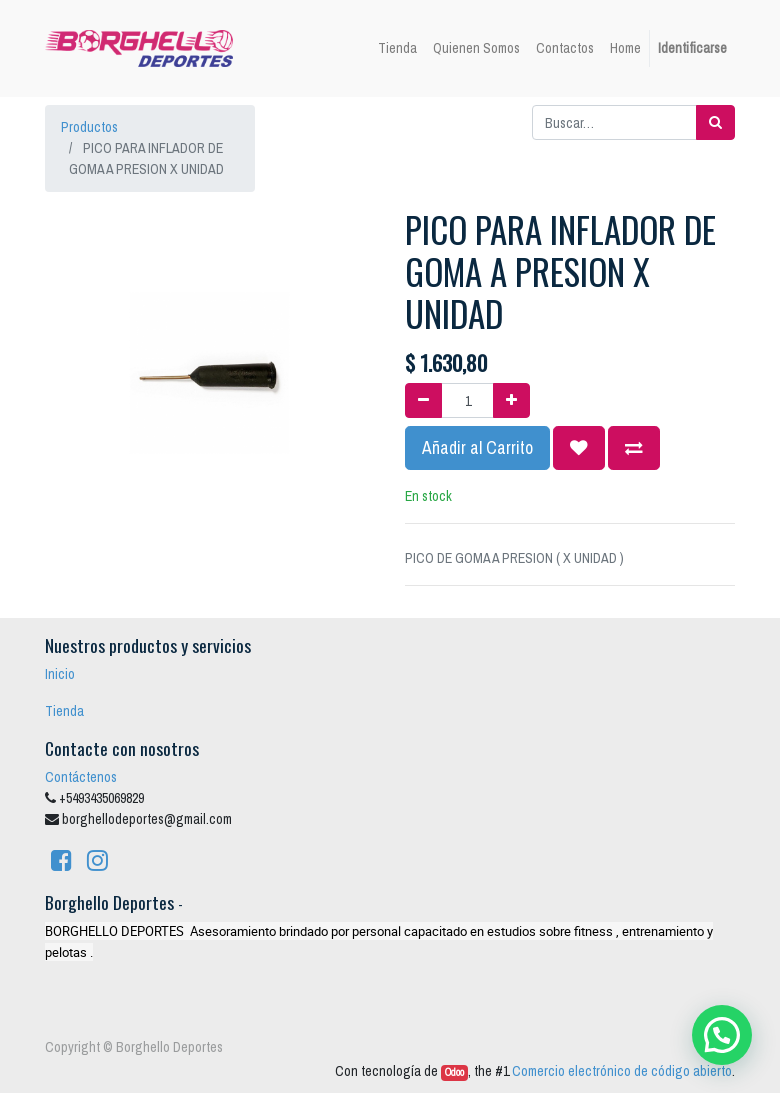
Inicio (60, 674)
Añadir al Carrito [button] (477, 447)
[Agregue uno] (511, 400)
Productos (89, 127)
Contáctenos (81, 777)
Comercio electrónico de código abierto (622, 1071)
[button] (579, 448)
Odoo (454, 1072)
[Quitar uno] (423, 400)
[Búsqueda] (715, 122)
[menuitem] (397, 48)
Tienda (64, 711)
